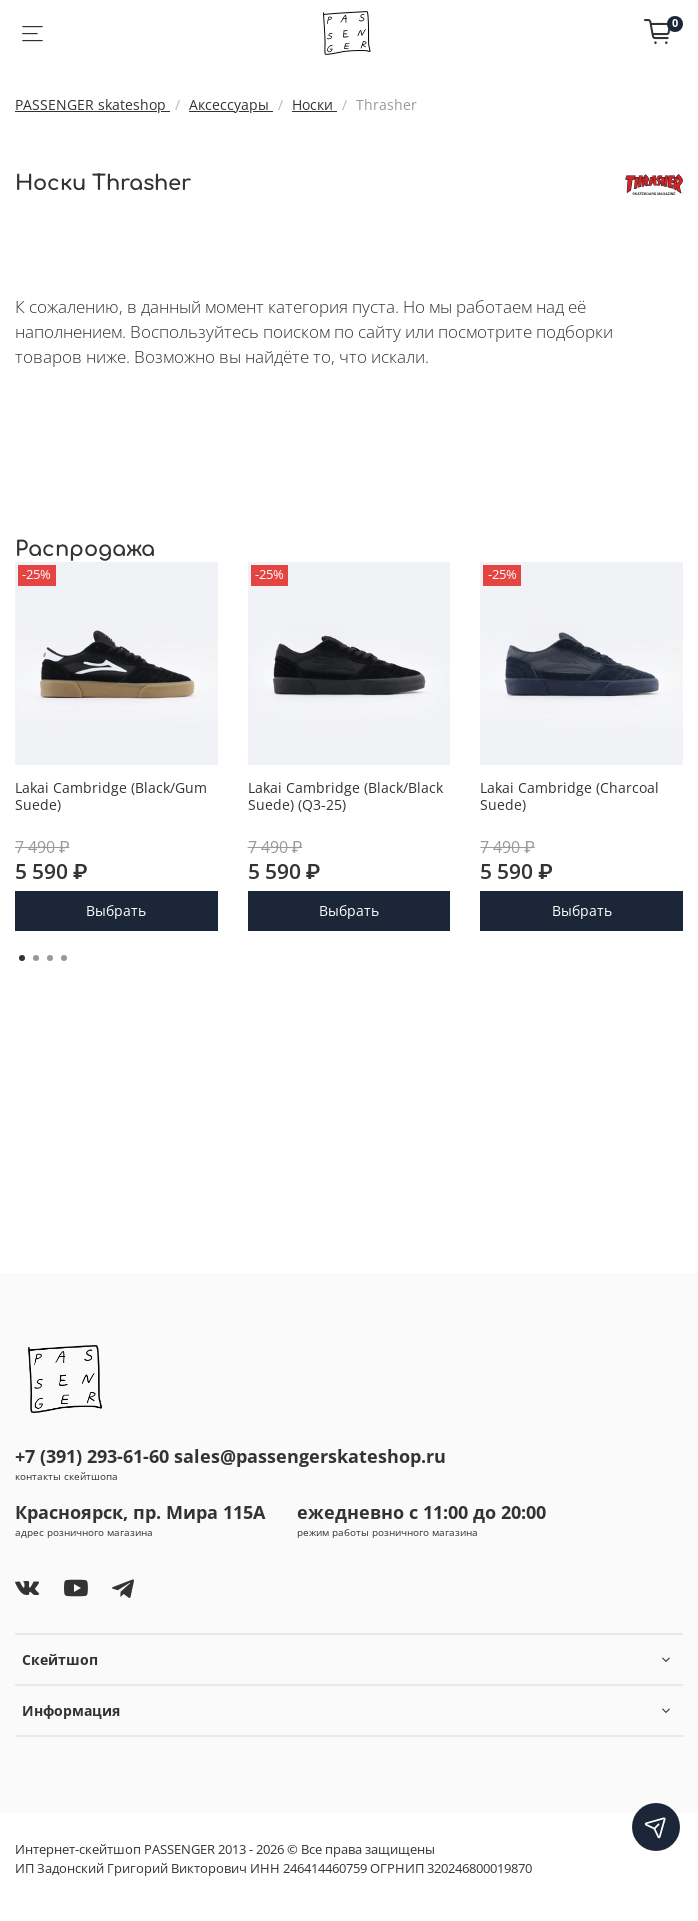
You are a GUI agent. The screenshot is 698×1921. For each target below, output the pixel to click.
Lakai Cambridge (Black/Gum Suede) (111, 795)
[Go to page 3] (50, 958)
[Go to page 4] (64, 958)
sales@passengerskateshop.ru (310, 1456)
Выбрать (116, 910)
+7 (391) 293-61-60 (92, 1456)
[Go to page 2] (36, 958)
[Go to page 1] (22, 958)
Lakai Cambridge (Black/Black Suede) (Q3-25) (345, 795)
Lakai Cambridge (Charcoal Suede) (569, 795)
